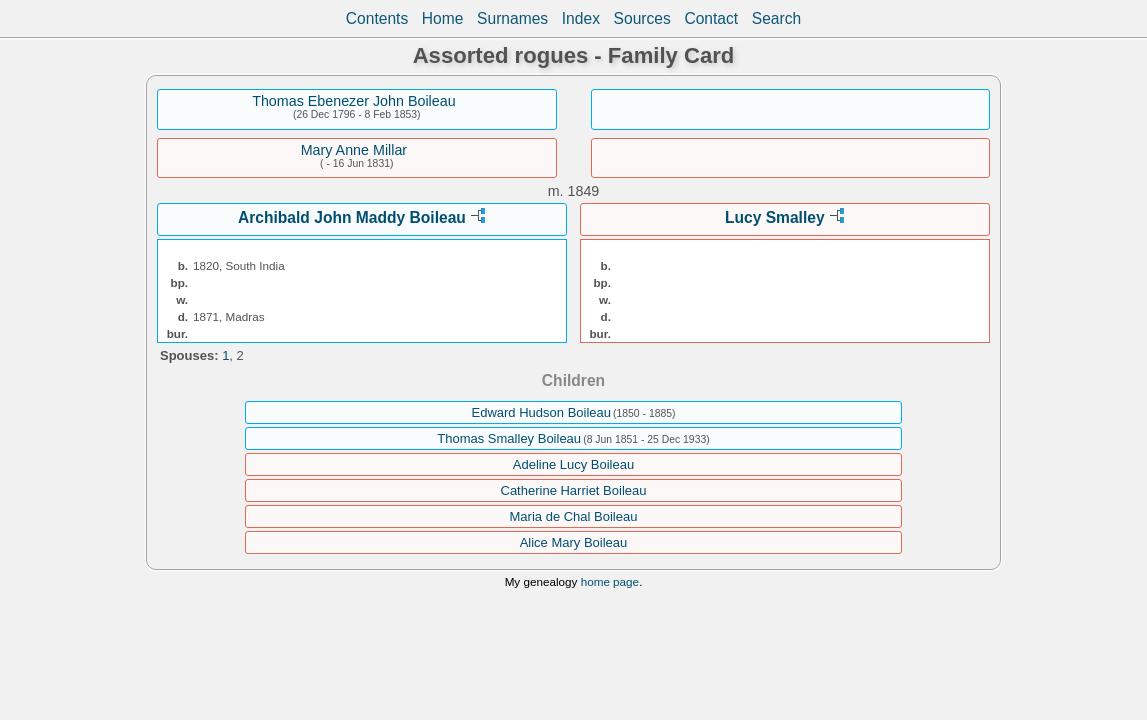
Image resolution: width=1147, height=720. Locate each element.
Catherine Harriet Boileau (574, 490)
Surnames (512, 18)
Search (776, 18)
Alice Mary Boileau (574, 542)
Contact (711, 18)
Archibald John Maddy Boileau (352, 217)
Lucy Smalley (775, 217)
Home (443, 18)
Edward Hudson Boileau (541, 412)
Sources (642, 18)
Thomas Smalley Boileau (509, 438)
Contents (377, 18)
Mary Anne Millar (354, 150)
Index (581, 18)
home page (610, 581)
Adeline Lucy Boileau (573, 464)
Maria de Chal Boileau (574, 516)
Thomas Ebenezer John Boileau (353, 101)
